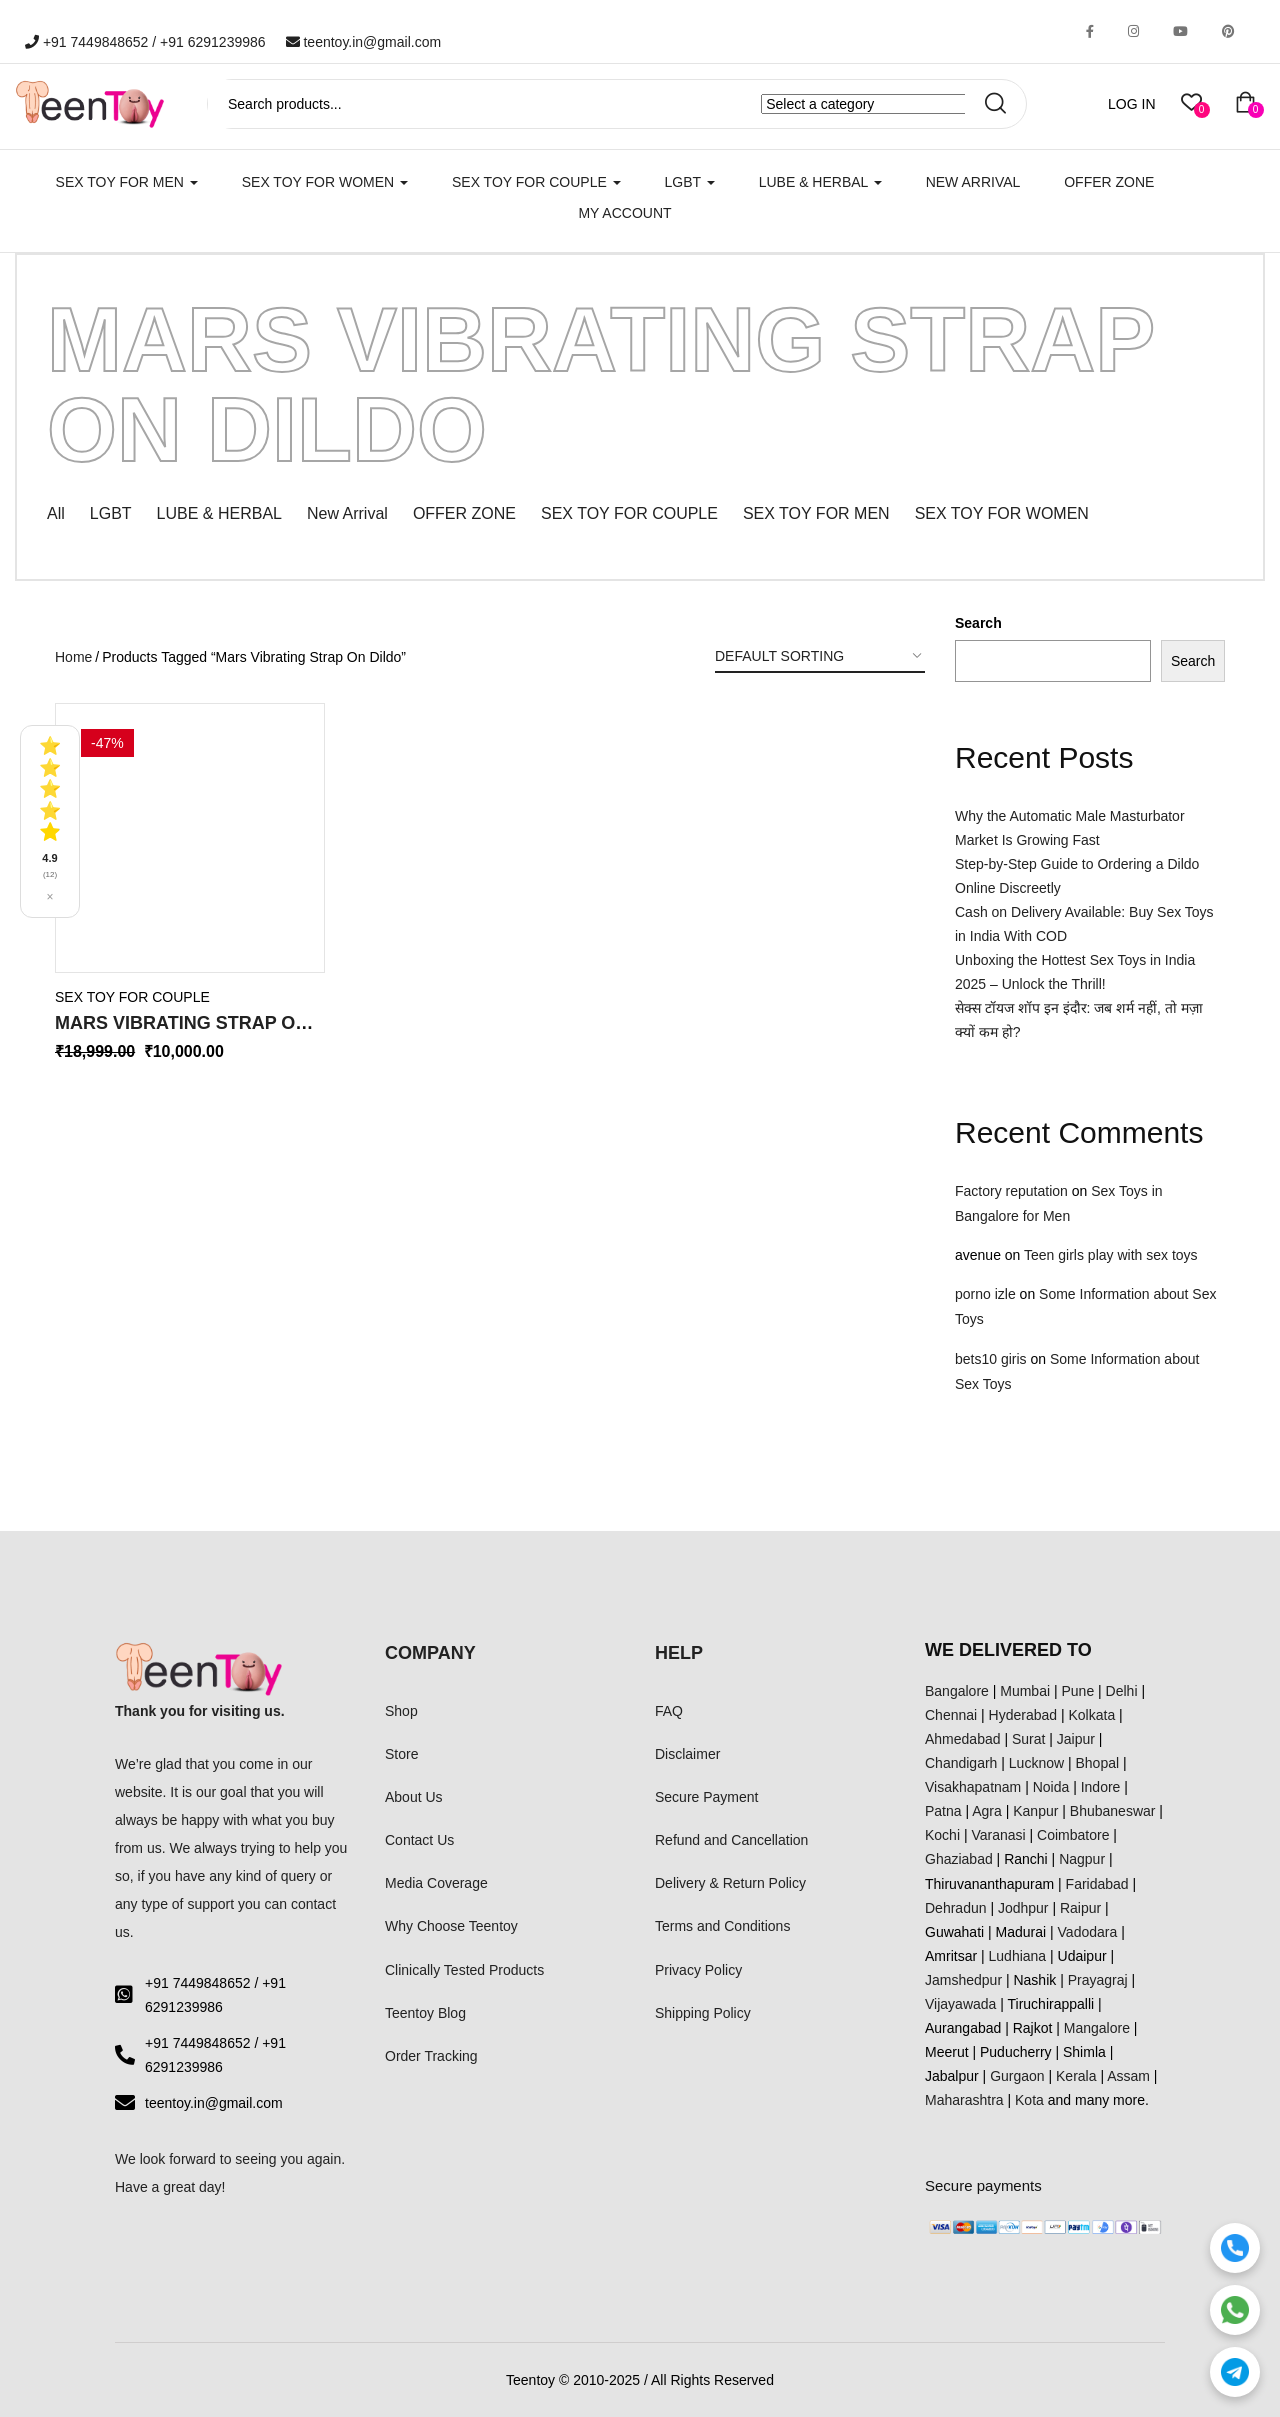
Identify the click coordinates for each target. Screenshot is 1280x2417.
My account (624, 213)
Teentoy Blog (425, 2013)
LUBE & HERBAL (820, 182)
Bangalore (957, 1691)
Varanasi (998, 1835)
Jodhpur (1023, 1908)
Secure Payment (707, 1797)
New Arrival (973, 182)
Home (73, 657)
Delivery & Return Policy (730, 1883)
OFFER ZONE (464, 513)
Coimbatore (1073, 1835)
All (56, 513)
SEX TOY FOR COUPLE (536, 182)
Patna (943, 1811)
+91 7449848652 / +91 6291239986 (145, 42)
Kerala (1076, 2076)
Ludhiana (1018, 1956)
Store (401, 1754)
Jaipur (1076, 1739)
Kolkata (1092, 1715)
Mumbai (1025, 1691)
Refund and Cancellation (731, 1840)
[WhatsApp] (1235, 2310)
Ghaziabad (959, 1859)
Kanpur (1035, 1811)
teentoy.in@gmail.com (364, 42)
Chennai (951, 1715)
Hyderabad (1023, 1715)
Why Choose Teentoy (451, 1926)
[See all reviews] (50, 821)
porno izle (985, 1294)
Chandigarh (961, 1763)
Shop (401, 1711)
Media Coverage (436, 1883)
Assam (1128, 2076)
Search (978, 623)
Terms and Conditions (722, 1926)
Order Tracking (431, 2056)
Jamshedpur (963, 1980)
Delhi (1122, 1691)
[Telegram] (1235, 2372)
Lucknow (1036, 1763)
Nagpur (1082, 1859)
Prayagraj (1098, 1980)
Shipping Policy (703, 2013)
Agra (987, 1811)
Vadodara (1088, 1932)
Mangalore (1097, 2028)
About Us (414, 1797)
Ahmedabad (963, 1739)
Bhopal (1098, 1763)
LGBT (690, 182)
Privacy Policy (698, 1970)
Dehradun (956, 1908)
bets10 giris (991, 1359)
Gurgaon (1017, 2076)
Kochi (942, 1835)
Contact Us (419, 1840)
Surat (1028, 1739)
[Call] (1235, 2248)
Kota (1029, 2100)
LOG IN (1131, 104)
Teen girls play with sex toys (1111, 1255)
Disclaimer (687, 1754)
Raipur (1080, 1908)
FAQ (669, 1711)
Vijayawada (960, 2004)
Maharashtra (964, 2100)
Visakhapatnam (973, 1787)
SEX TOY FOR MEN (127, 182)
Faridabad (1097, 1884)
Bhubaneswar (1113, 1811)
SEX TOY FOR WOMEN (325, 182)
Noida (1051, 1787)
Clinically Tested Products (464, 1970)
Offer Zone (1109, 182)
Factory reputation (1011, 1191)
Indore (1101, 1787)
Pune (1077, 1691)
